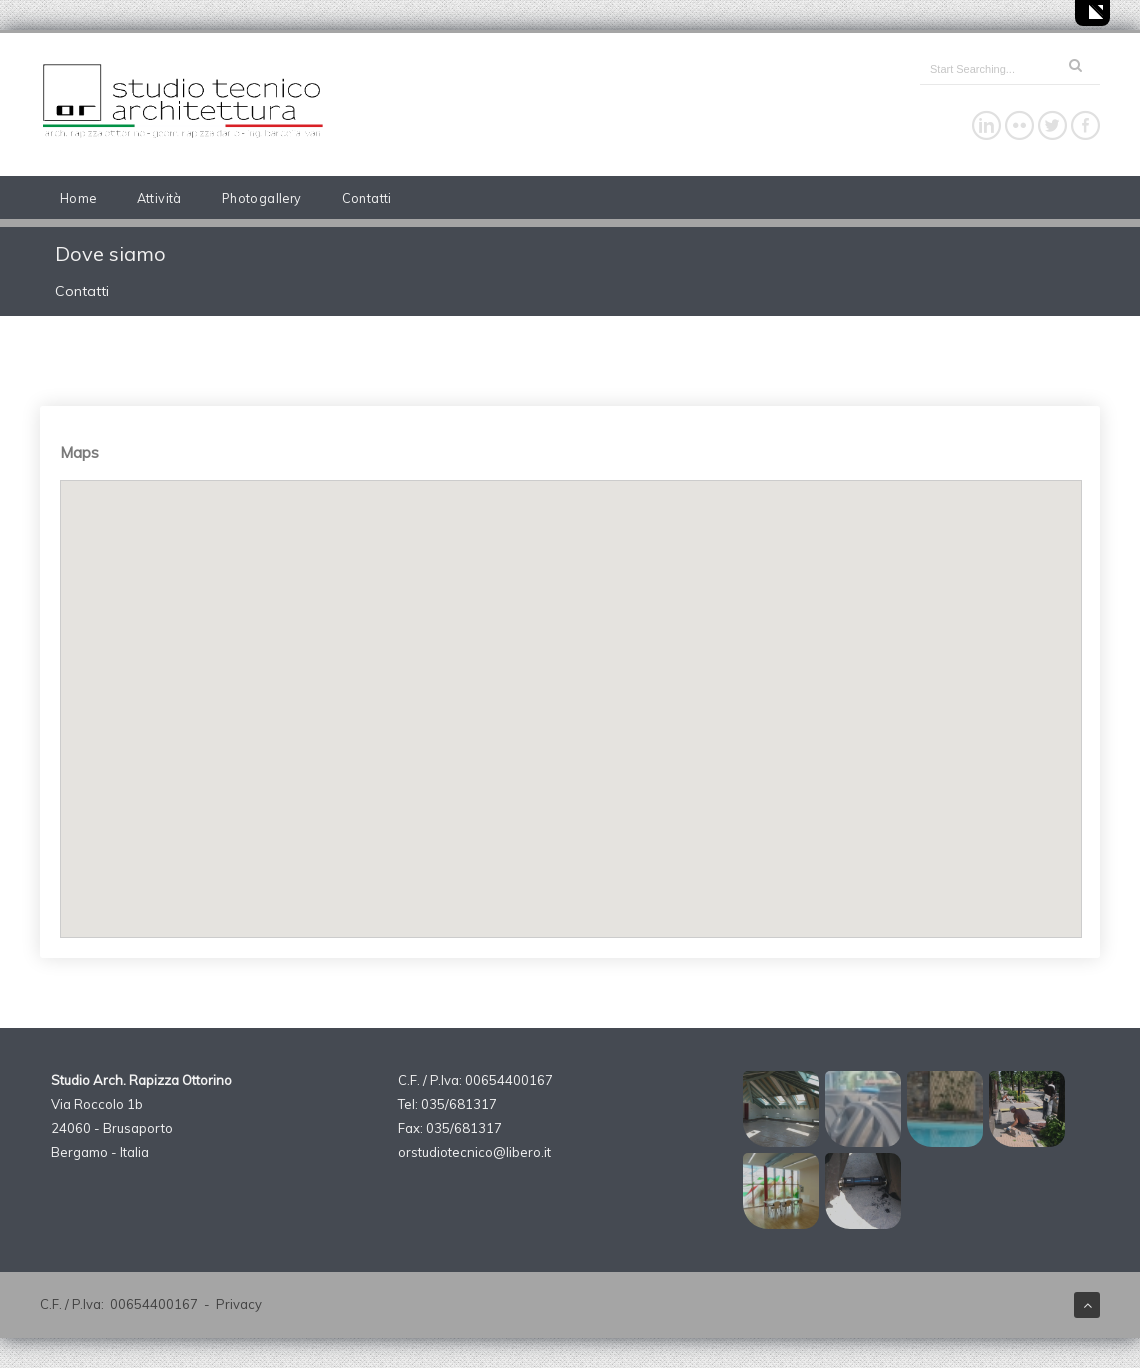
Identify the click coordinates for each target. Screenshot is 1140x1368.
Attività (159, 198)
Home (78, 198)
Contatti (367, 198)
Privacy (239, 1304)
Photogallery (262, 198)
